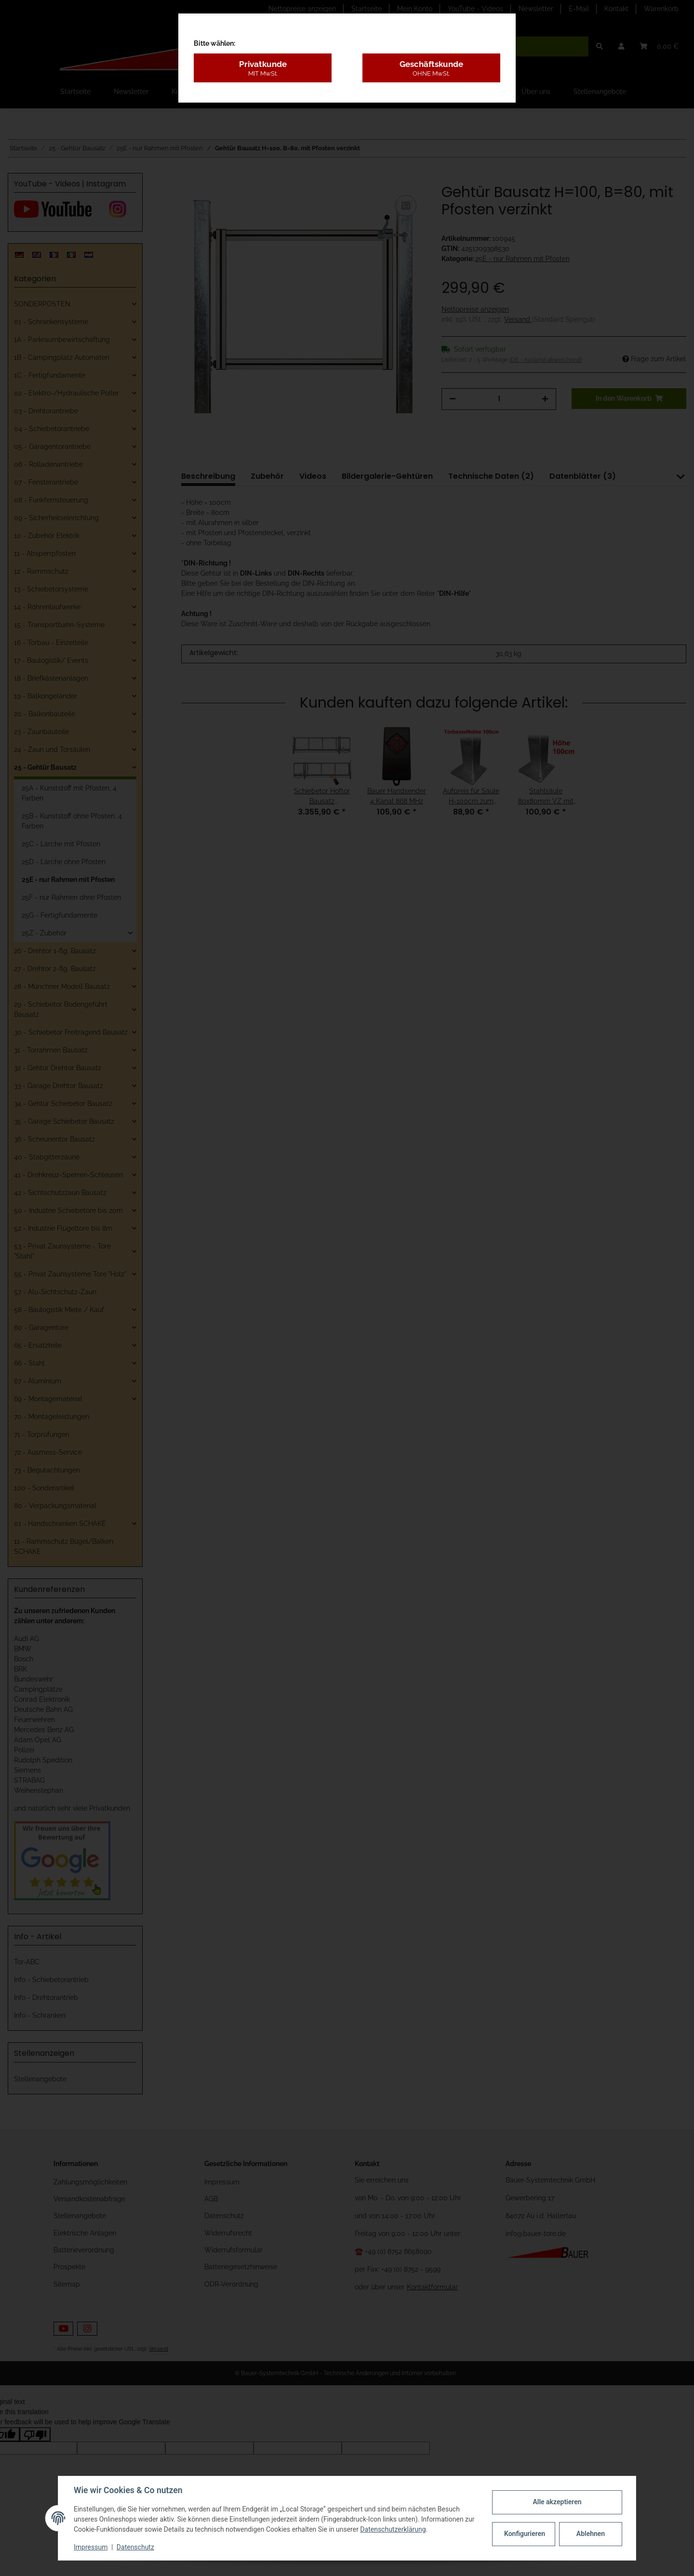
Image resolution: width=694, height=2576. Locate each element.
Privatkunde (263, 68)
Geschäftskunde (431, 68)
